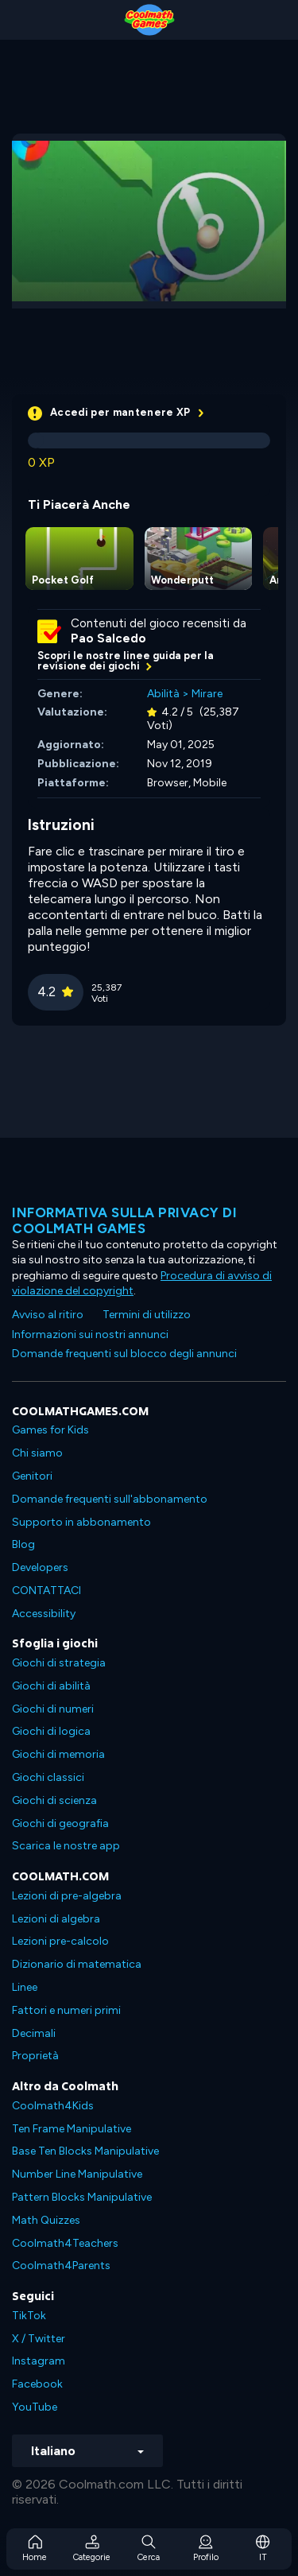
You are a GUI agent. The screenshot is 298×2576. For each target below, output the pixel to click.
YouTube (34, 2407)
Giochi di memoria (58, 1754)
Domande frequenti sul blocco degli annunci (124, 1353)
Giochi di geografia (60, 1823)
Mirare (207, 693)
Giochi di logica (51, 1731)
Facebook (37, 2384)
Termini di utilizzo (147, 1314)
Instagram (38, 2361)
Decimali (34, 2033)
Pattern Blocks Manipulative (82, 2197)
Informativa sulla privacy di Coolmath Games (124, 1220)
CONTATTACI (46, 1590)
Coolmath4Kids (53, 2105)
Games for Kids (50, 1430)
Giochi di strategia (59, 1663)
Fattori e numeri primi (66, 2010)
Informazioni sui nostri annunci (90, 1334)
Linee (24, 1987)
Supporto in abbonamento (81, 1522)
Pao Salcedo (108, 638)
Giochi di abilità (51, 1686)
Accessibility (43, 1613)
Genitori (32, 1476)
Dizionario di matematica (76, 1964)
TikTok (29, 2315)
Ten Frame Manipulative (71, 2129)
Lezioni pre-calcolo (60, 1941)
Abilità (163, 693)
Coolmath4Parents (61, 2265)
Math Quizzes (46, 2220)
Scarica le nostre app (66, 1845)
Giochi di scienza (54, 1800)
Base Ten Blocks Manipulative (85, 2151)
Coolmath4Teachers (65, 2243)
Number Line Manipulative (77, 2174)
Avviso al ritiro (47, 1314)
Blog (23, 1544)
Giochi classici (48, 1777)
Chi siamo (37, 1453)
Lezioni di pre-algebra (67, 1896)
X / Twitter (38, 2338)
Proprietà (35, 2055)
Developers (40, 1567)
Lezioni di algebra (56, 1919)
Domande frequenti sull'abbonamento (109, 1499)
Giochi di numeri (53, 1709)
